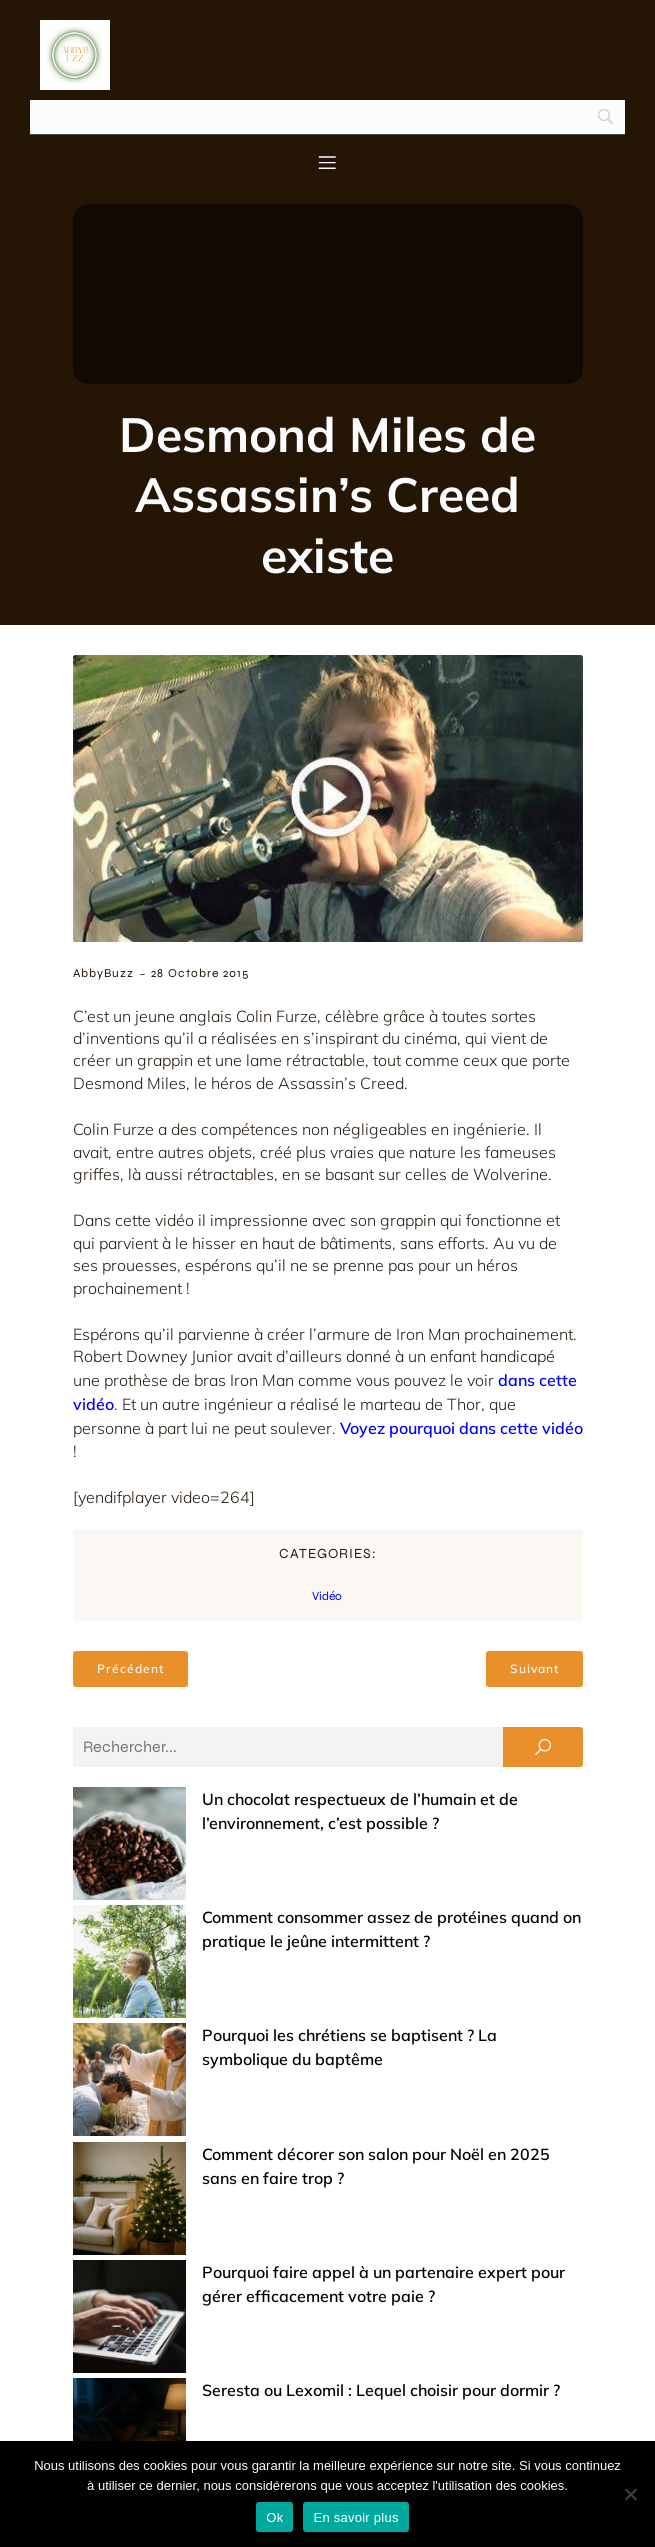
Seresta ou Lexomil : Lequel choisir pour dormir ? (268, 2091)
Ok (274, 2517)
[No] (630, 2494)
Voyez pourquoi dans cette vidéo (461, 1428)
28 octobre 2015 (200, 973)
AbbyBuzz (103, 973)
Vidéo (327, 1596)
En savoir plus (355, 2517)
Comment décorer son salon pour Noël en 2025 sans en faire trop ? (336, 1979)
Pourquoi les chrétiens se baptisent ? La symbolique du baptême (329, 1935)
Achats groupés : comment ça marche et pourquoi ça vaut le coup (332, 2339)
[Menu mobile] (328, 162)
